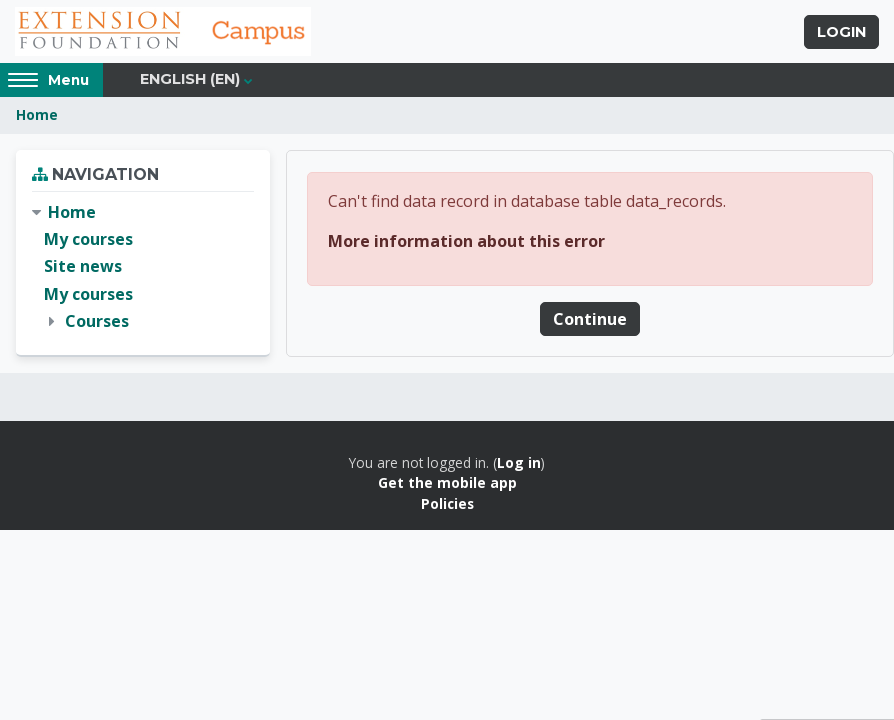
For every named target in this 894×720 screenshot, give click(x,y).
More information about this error (466, 243)
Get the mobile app (447, 485)
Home (37, 117)
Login (841, 33)
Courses (97, 323)
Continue (590, 321)
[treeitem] (143, 270)
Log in (519, 465)
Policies (447, 505)
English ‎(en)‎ (190, 82)
